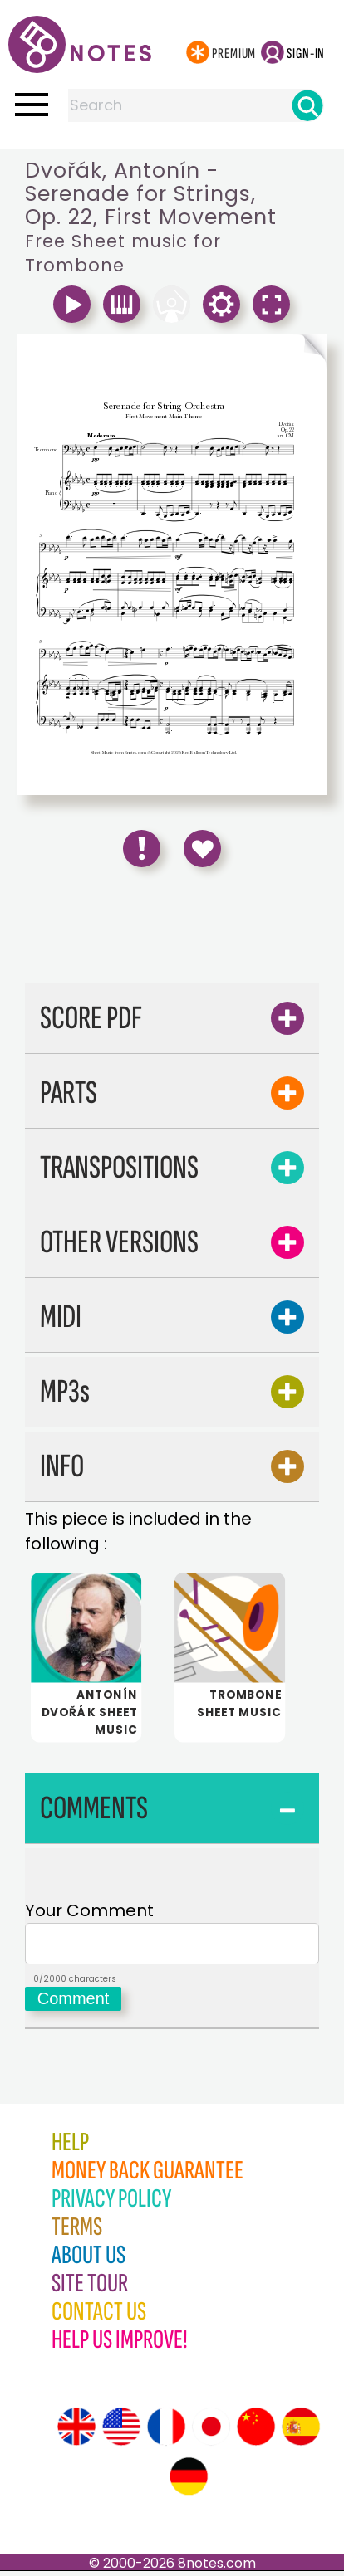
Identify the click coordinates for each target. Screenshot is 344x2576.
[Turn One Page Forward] (249, 352)
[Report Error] (141, 848)
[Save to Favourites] (202, 848)
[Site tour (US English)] (121, 2431)
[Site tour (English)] (76, 2431)
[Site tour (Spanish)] (301, 2431)
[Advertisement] (172, 931)
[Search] (307, 105)
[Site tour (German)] (188, 2481)
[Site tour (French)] (166, 2431)
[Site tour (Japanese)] (211, 2431)
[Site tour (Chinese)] (256, 2431)
